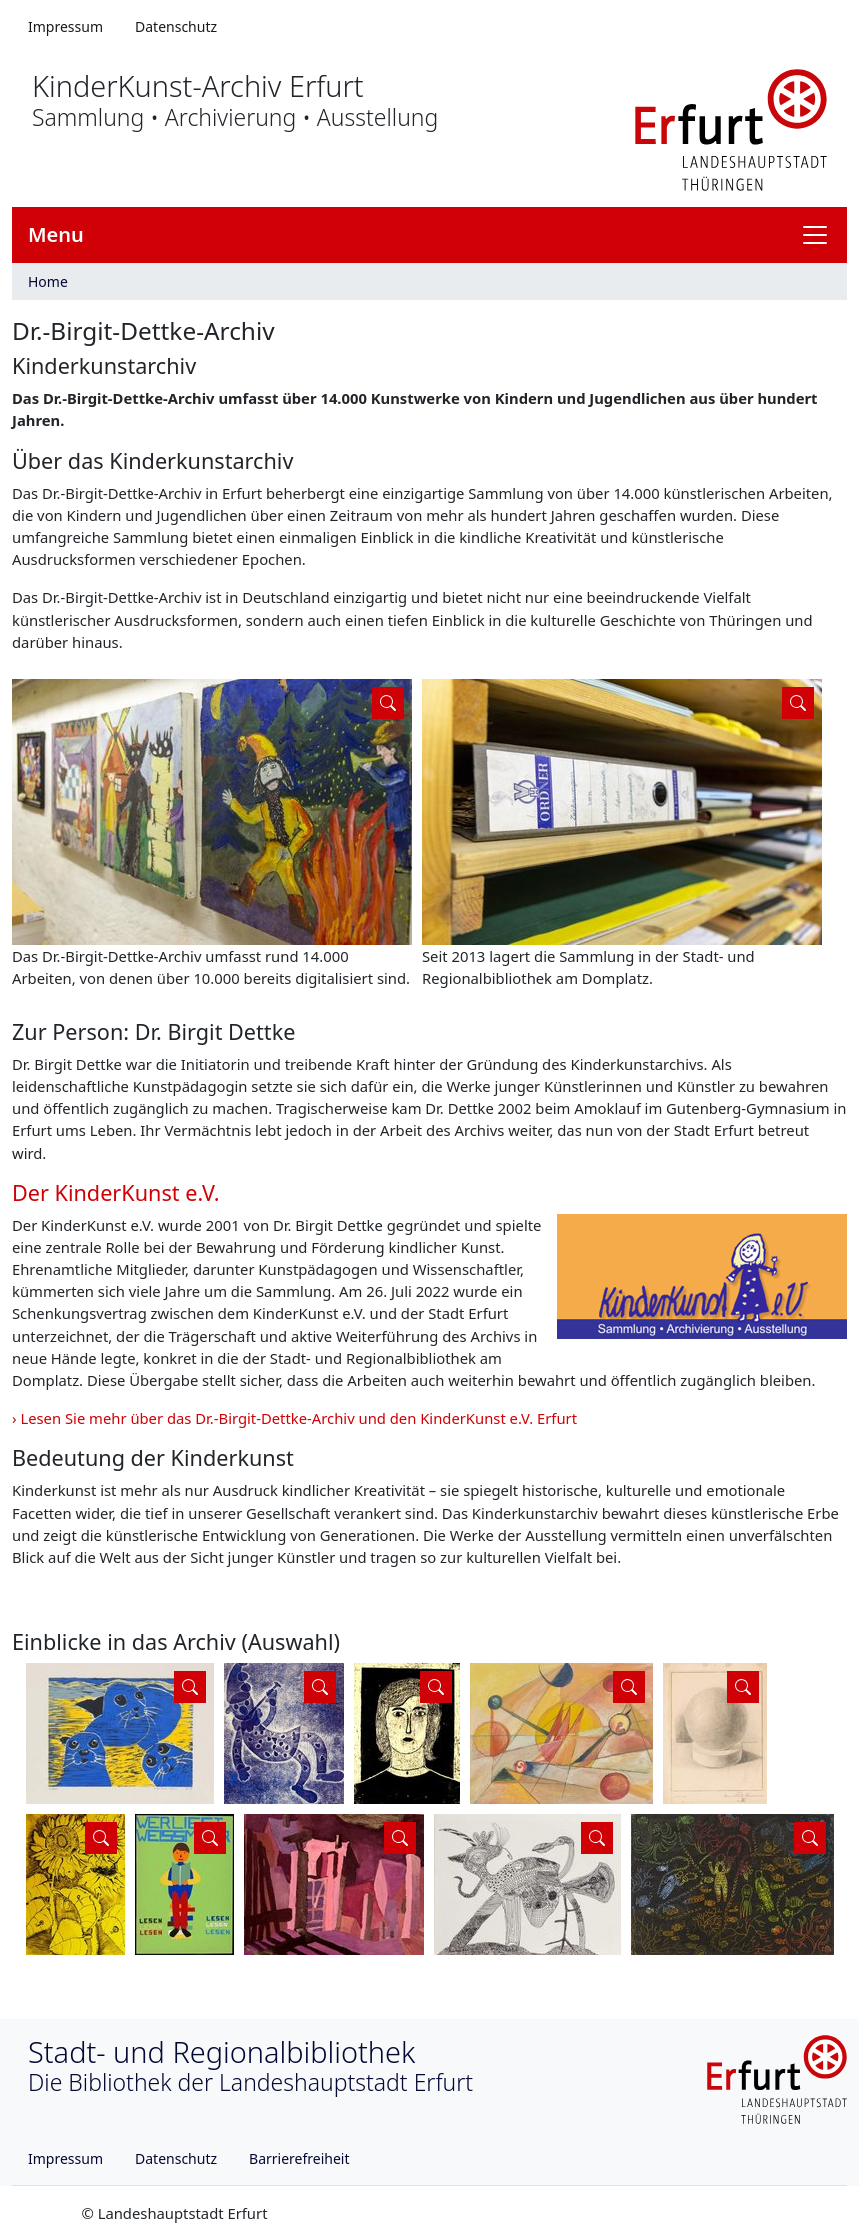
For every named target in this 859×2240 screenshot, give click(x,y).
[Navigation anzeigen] (823, 235)
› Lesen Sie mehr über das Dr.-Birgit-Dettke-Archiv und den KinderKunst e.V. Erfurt (294, 1418)
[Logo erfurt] (731, 128)
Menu (56, 234)
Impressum (65, 26)
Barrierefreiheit (299, 2158)
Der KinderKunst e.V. (116, 1192)
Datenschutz (176, 26)
